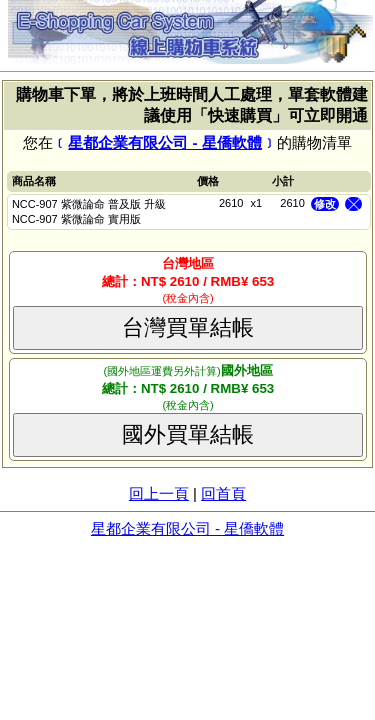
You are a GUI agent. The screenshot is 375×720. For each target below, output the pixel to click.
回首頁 (223, 493)
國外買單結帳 (188, 434)
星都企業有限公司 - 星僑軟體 (164, 142)
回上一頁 (159, 493)
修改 (325, 204)
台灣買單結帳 (188, 327)
